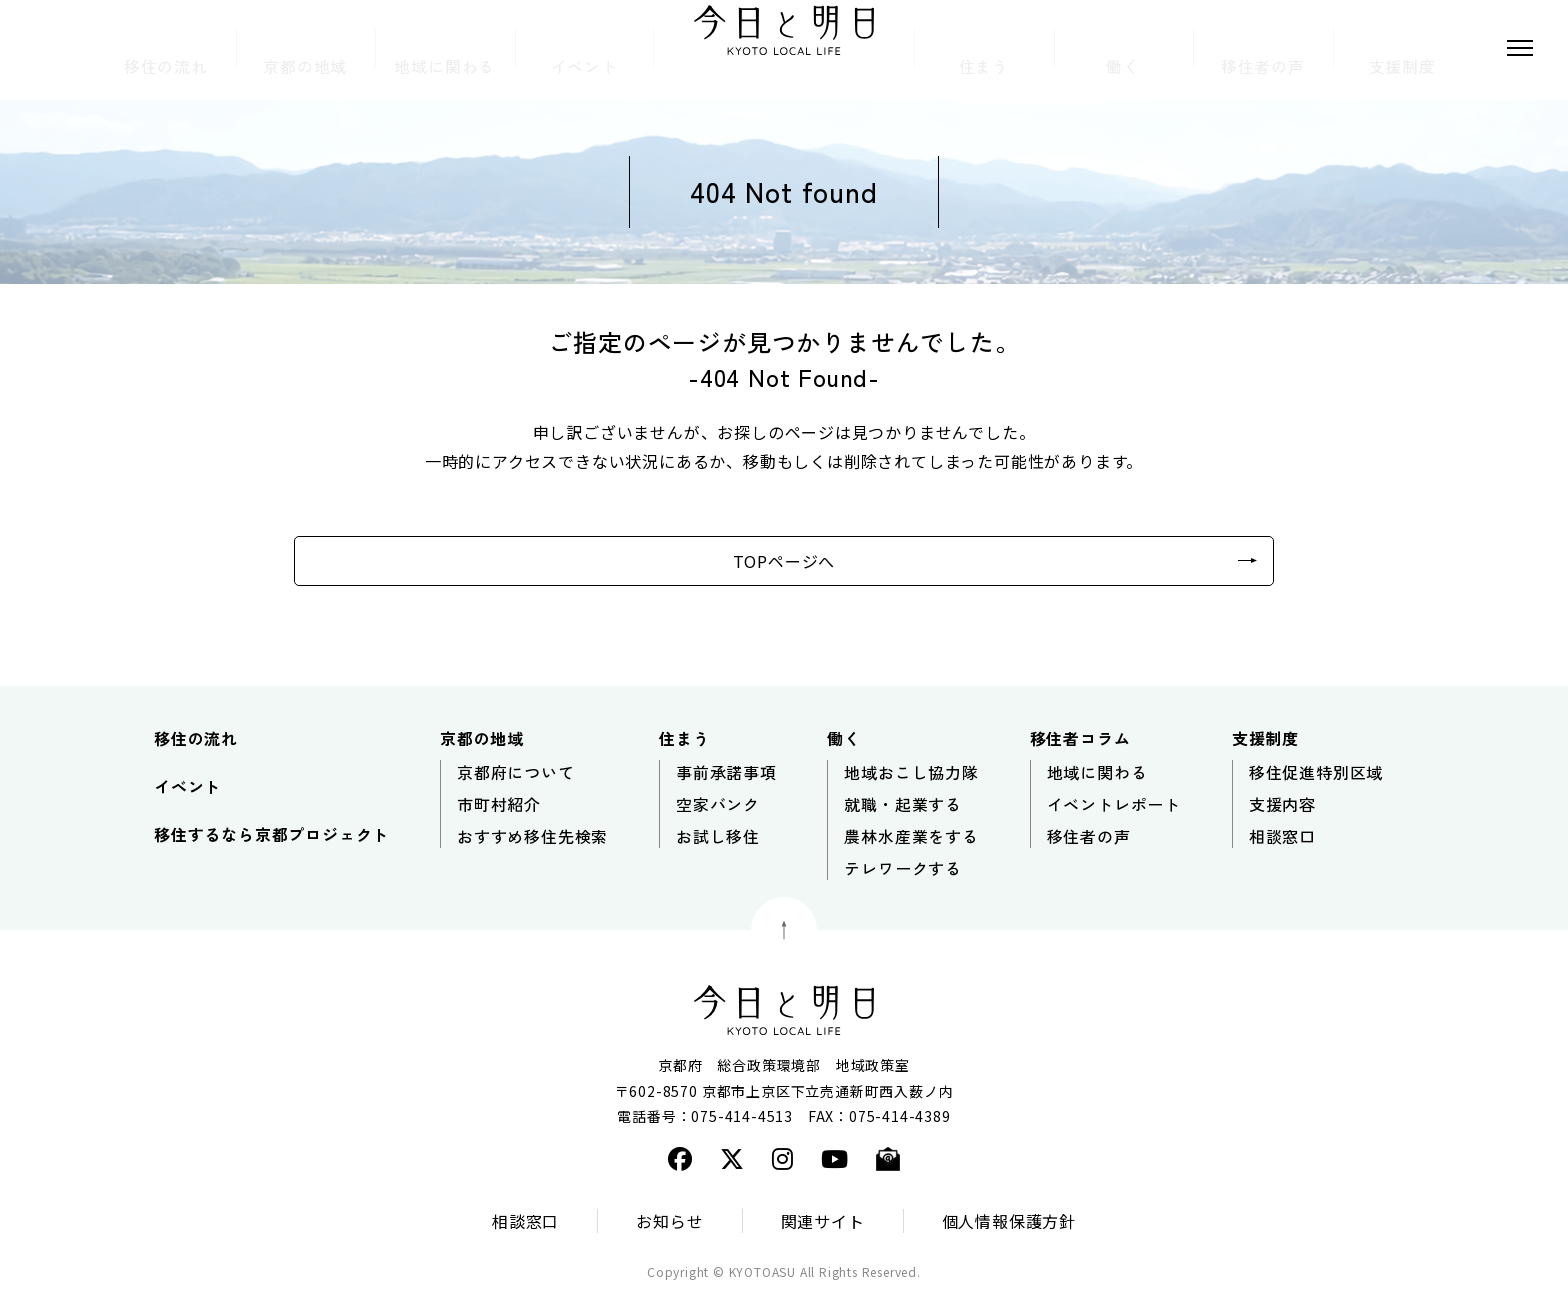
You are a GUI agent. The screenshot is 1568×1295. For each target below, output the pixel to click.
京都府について (516, 772)
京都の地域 (482, 738)
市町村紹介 (499, 804)
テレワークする (903, 868)
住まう (684, 738)
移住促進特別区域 (1316, 772)
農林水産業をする (911, 836)
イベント (187, 786)
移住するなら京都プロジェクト (271, 834)
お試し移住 (718, 836)
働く (844, 738)
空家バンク (718, 804)
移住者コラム (1080, 738)
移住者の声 (1089, 836)
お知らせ (669, 1221)
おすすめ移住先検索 (532, 836)
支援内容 (1282, 804)
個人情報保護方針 (1009, 1221)
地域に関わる (1097, 772)
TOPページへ (784, 561)
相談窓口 (1282, 836)
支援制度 (1265, 738)
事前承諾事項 (726, 772)
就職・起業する (903, 804)
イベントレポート (1114, 804)
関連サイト (823, 1221)
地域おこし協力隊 (911, 772)
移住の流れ (196, 738)
